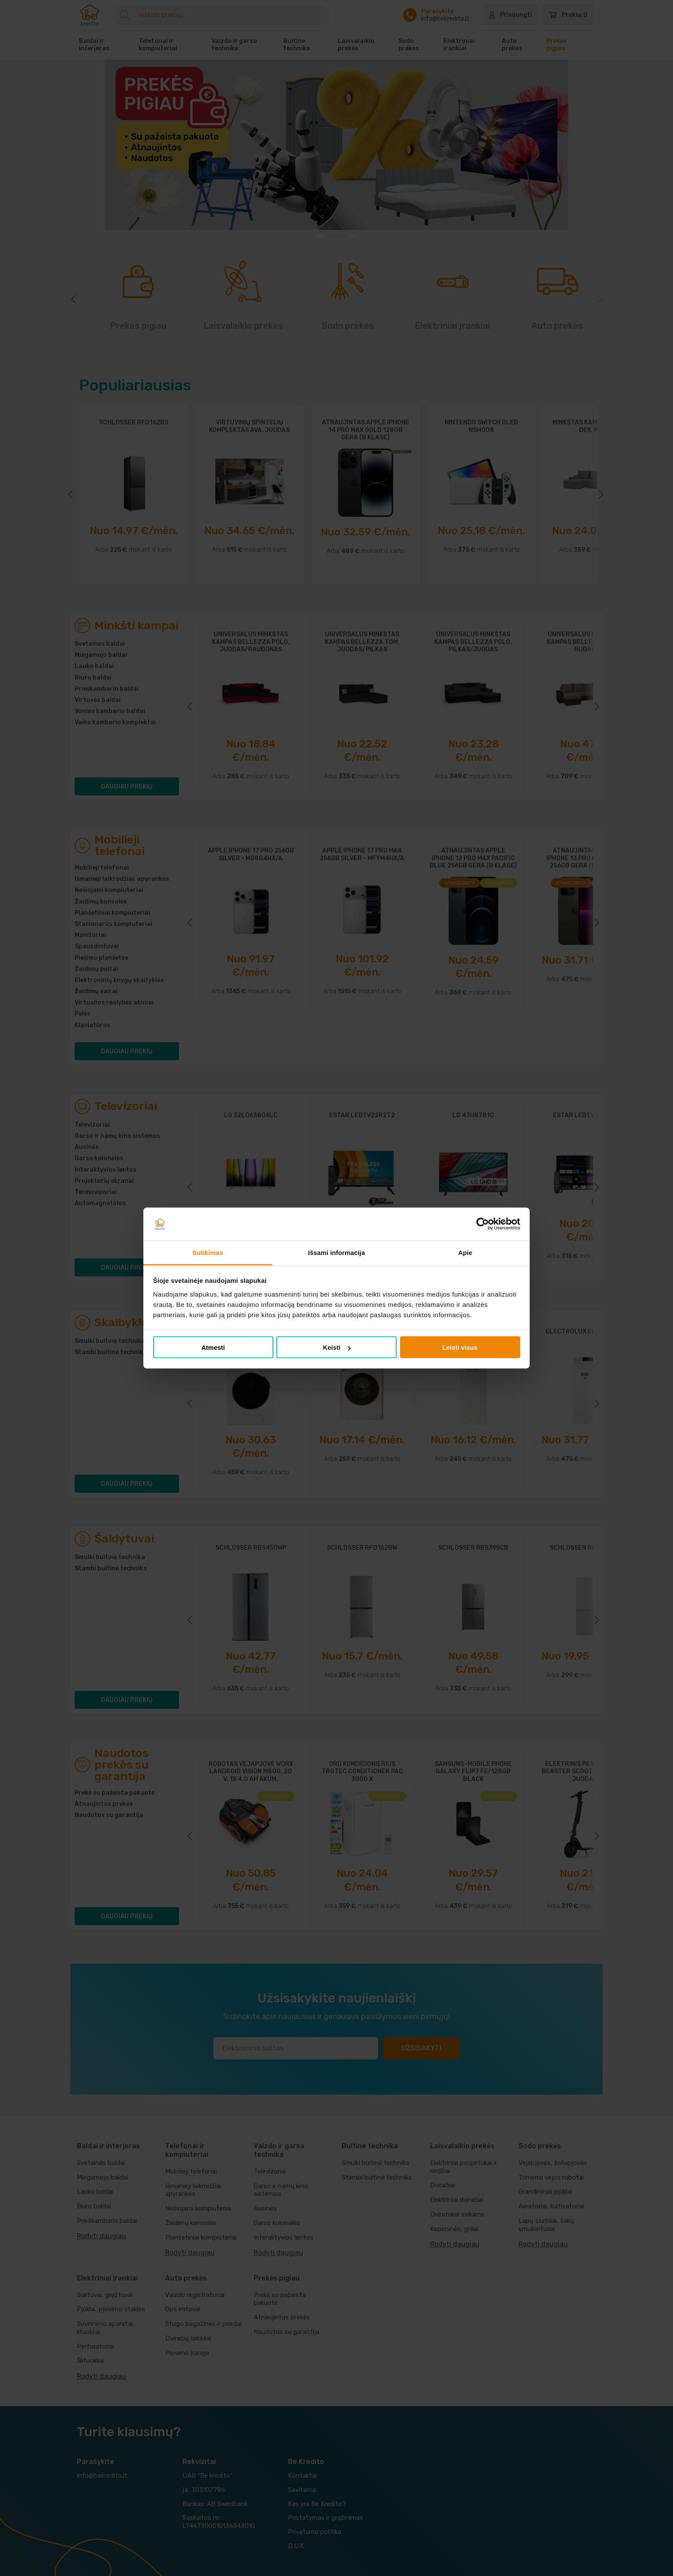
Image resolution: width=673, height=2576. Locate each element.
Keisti (337, 1347)
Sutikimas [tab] (207, 1252)
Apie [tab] (465, 1252)
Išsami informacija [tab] (336, 1252)
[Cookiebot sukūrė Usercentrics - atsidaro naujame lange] (482, 1224)
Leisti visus (460, 1347)
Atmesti (213, 1347)
